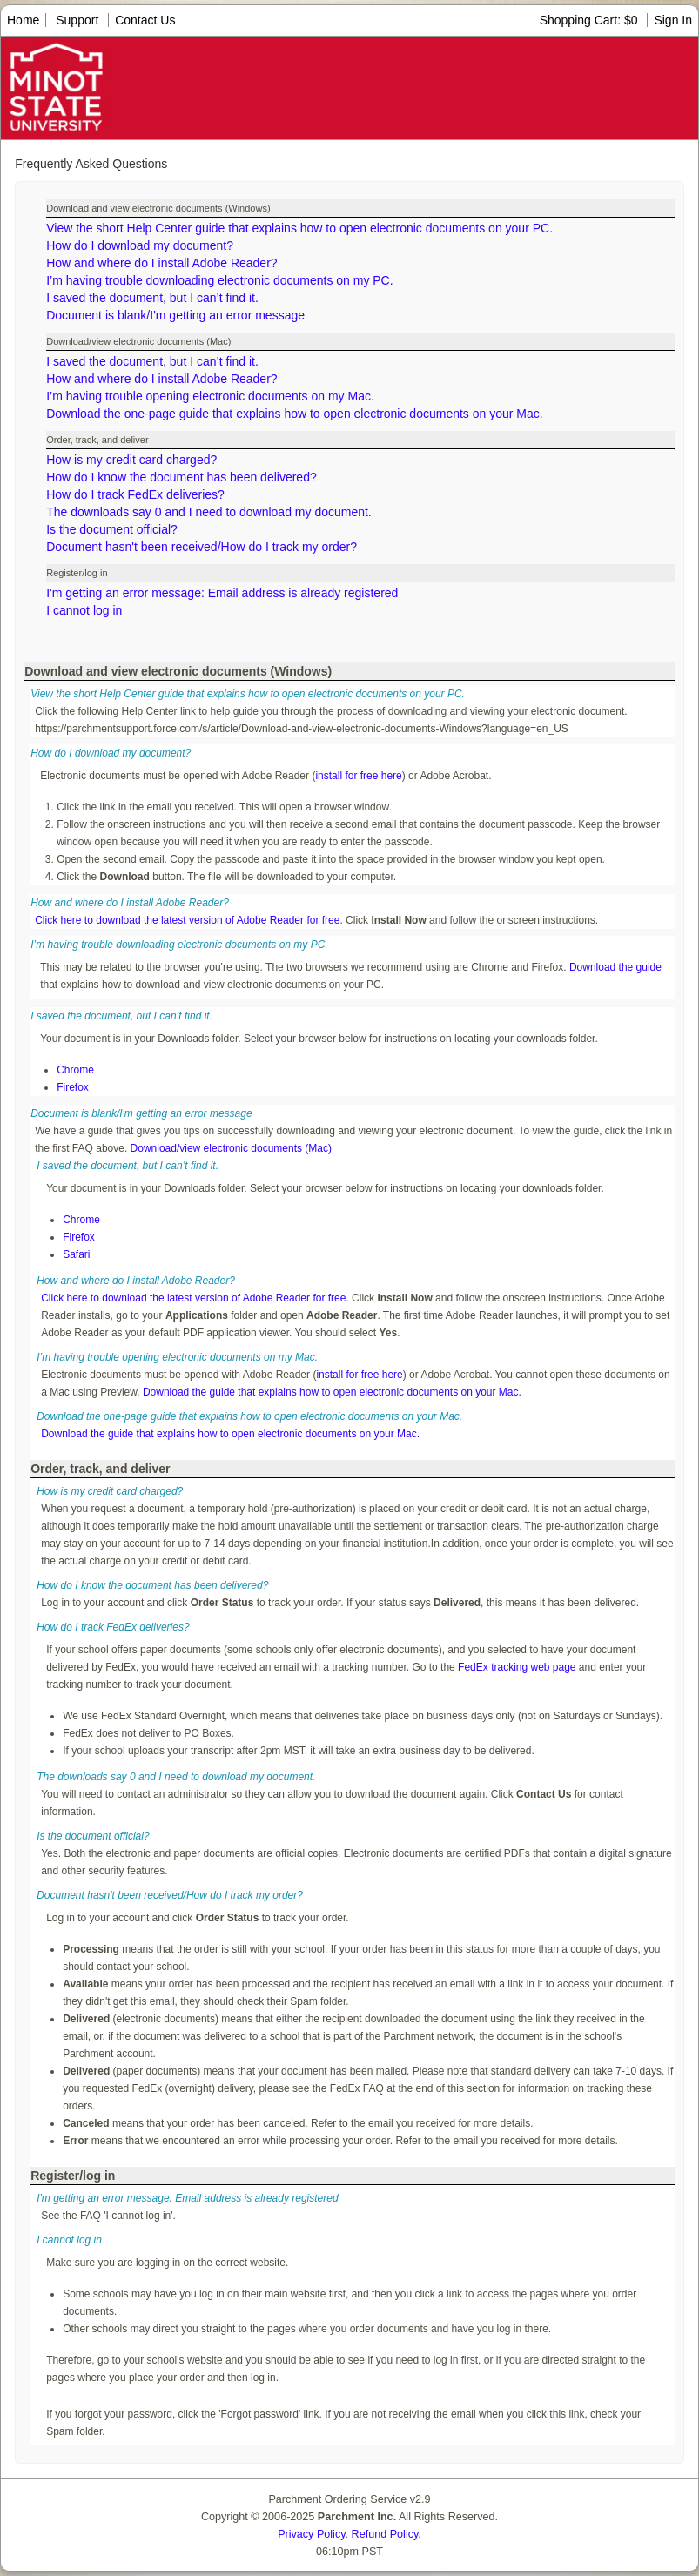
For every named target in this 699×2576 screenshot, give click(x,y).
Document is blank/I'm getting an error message (175, 315)
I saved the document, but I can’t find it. (152, 298)
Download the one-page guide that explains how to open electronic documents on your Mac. (294, 413)
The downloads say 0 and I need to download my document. (209, 512)
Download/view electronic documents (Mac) (231, 1148)
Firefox (73, 1087)
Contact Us (145, 20)
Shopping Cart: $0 (591, 20)
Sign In (673, 20)
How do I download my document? (139, 245)
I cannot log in (84, 610)
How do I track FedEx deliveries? (135, 494)
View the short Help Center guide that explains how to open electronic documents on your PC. (299, 228)
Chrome (75, 1070)
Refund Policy (385, 2534)
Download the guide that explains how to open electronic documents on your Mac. (332, 1392)
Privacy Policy (311, 2534)
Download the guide (615, 967)
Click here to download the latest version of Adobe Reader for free (187, 920)
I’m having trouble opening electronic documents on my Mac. (210, 396)
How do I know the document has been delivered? (181, 477)
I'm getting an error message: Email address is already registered (222, 593)
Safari (76, 1254)
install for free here (358, 776)
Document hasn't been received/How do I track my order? (201, 547)
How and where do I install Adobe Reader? (161, 263)
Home (23, 20)
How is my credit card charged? (131, 460)
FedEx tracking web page (516, 1667)
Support (77, 20)
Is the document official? (112, 529)
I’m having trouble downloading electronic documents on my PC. (219, 280)
